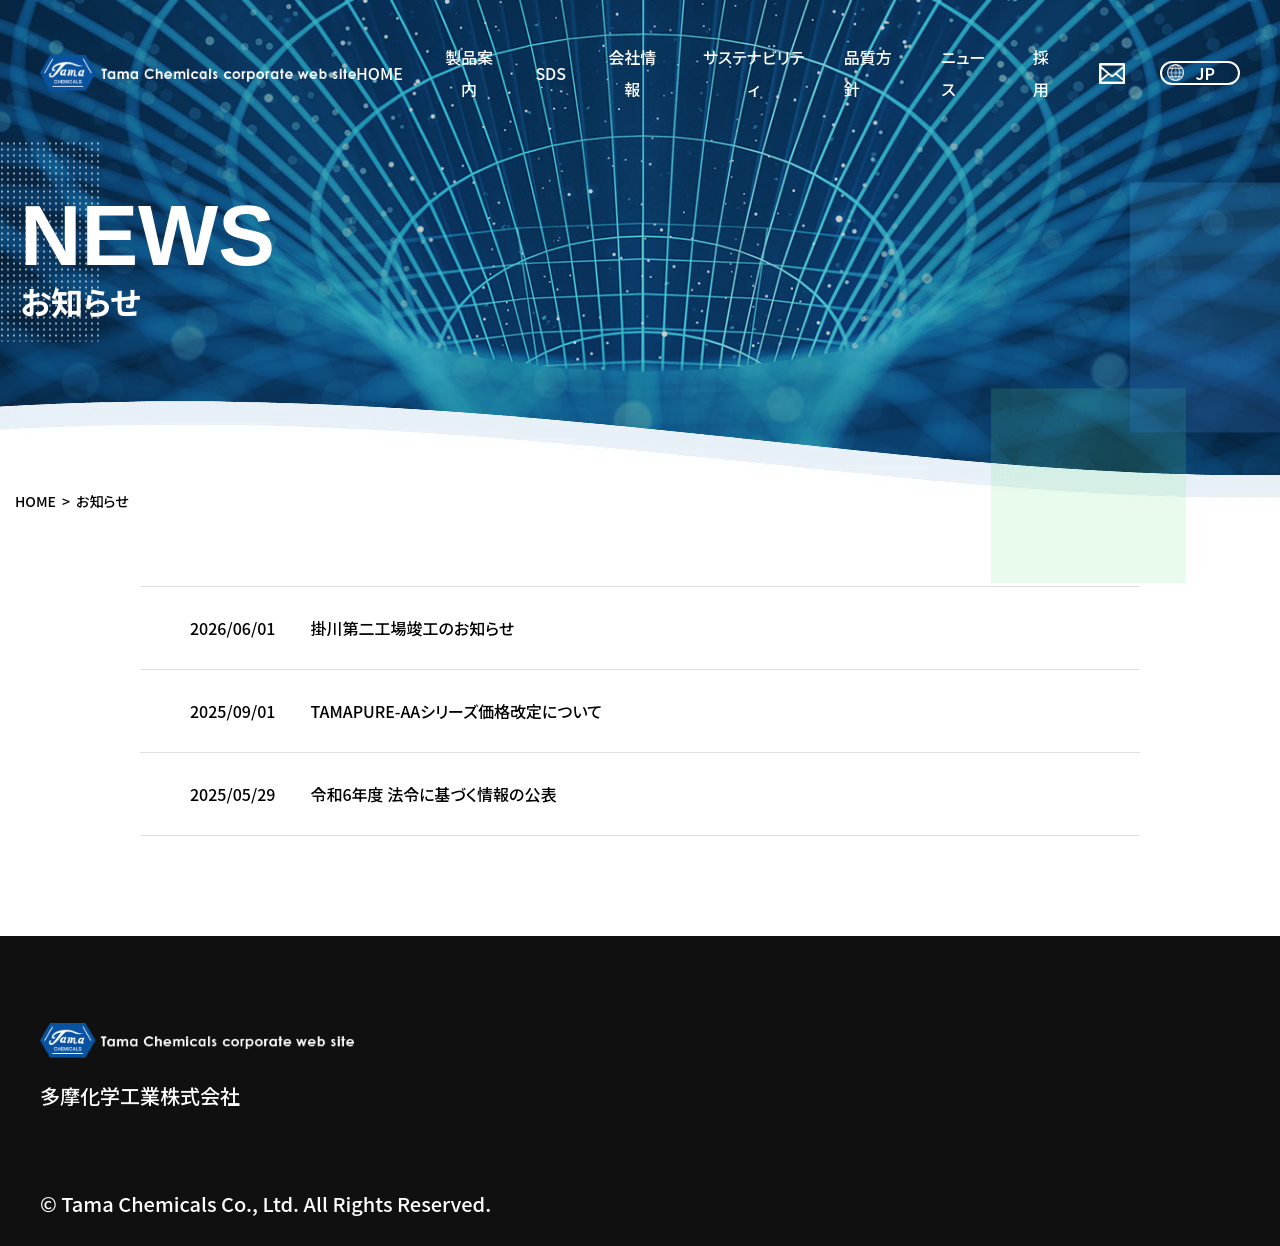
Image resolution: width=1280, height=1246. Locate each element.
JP (1190, 73)
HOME (379, 73)
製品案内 (469, 73)
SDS (550, 73)
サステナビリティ (753, 73)
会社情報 (632, 73)
